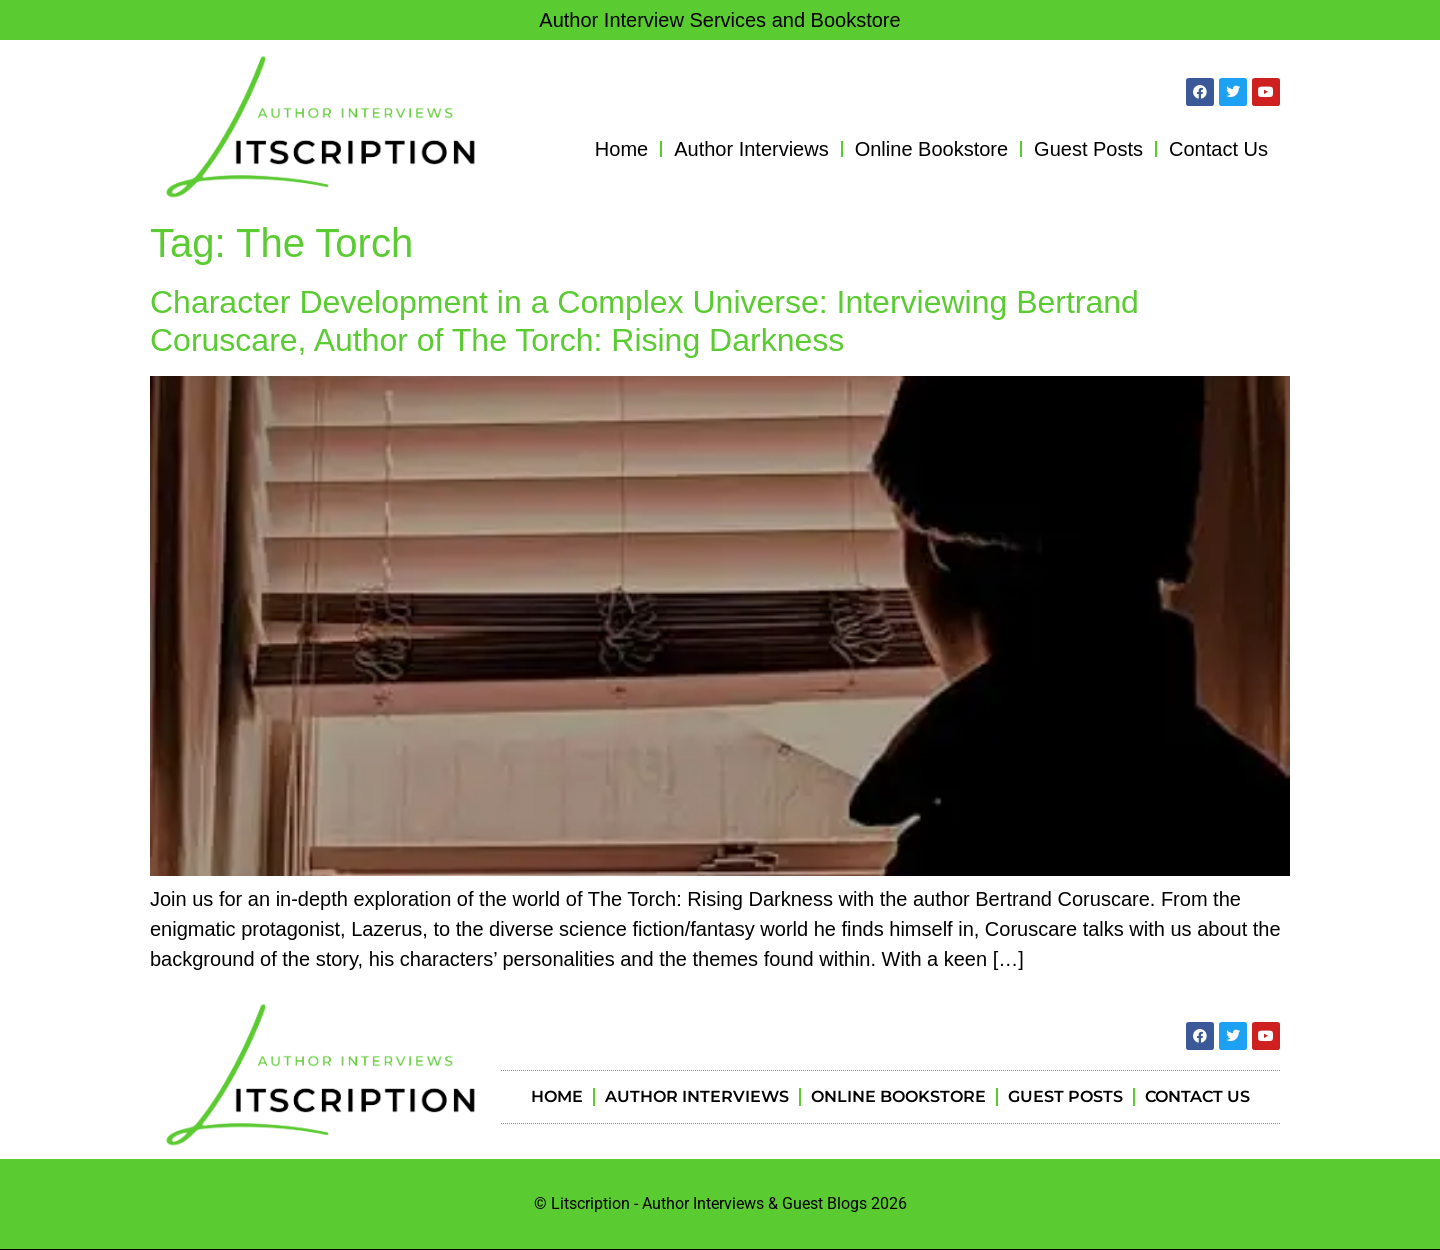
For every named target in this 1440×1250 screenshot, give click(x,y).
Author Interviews (751, 149)
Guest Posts (1088, 149)
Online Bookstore (931, 149)
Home (621, 149)
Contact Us (1218, 149)
